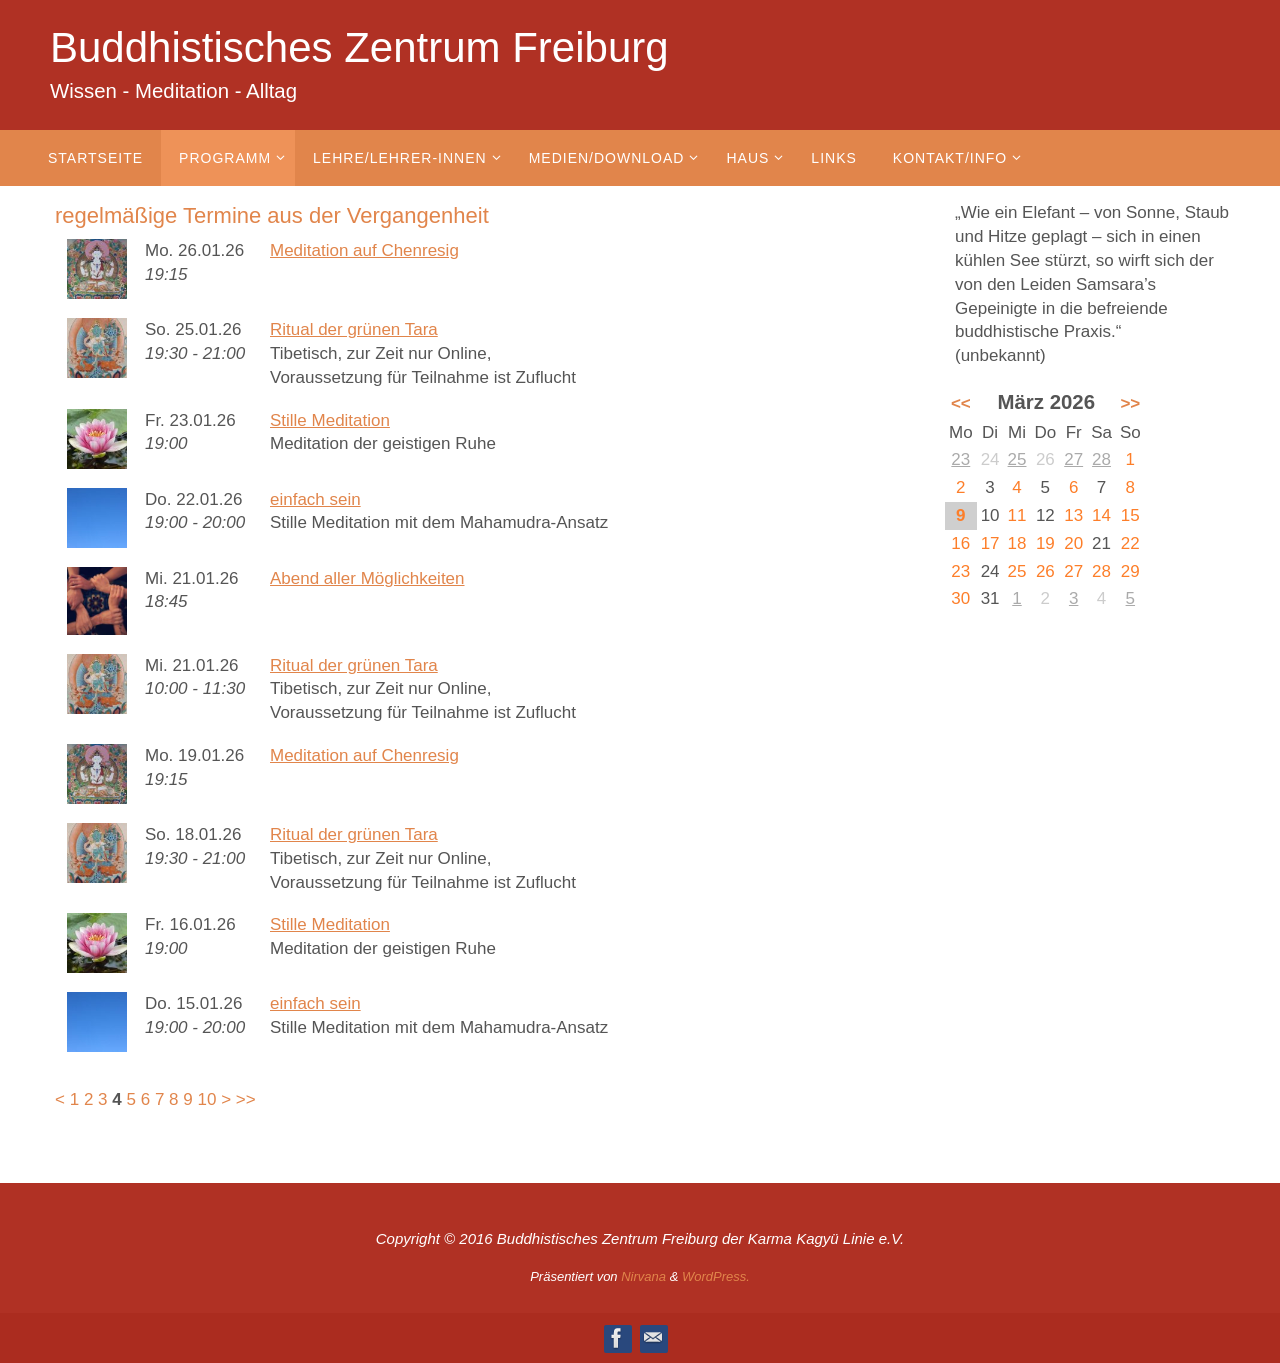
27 (1073, 459)
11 (1017, 515)
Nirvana (643, 1276)
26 (1045, 571)
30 (960, 598)
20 (1073, 543)
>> (246, 1099)
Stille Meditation (330, 420)
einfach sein (315, 499)
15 (1130, 515)
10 (207, 1099)
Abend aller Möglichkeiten (367, 578)
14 (1101, 515)
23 (960, 459)
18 (1017, 543)
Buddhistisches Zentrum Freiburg (359, 47)
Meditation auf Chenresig (364, 250)
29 (1130, 571)
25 (1017, 459)
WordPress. (716, 1276)
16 (960, 543)
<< (961, 403)
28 (1101, 459)
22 (1130, 543)
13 (1073, 515)
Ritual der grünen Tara (354, 329)
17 (990, 543)
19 (1045, 543)
